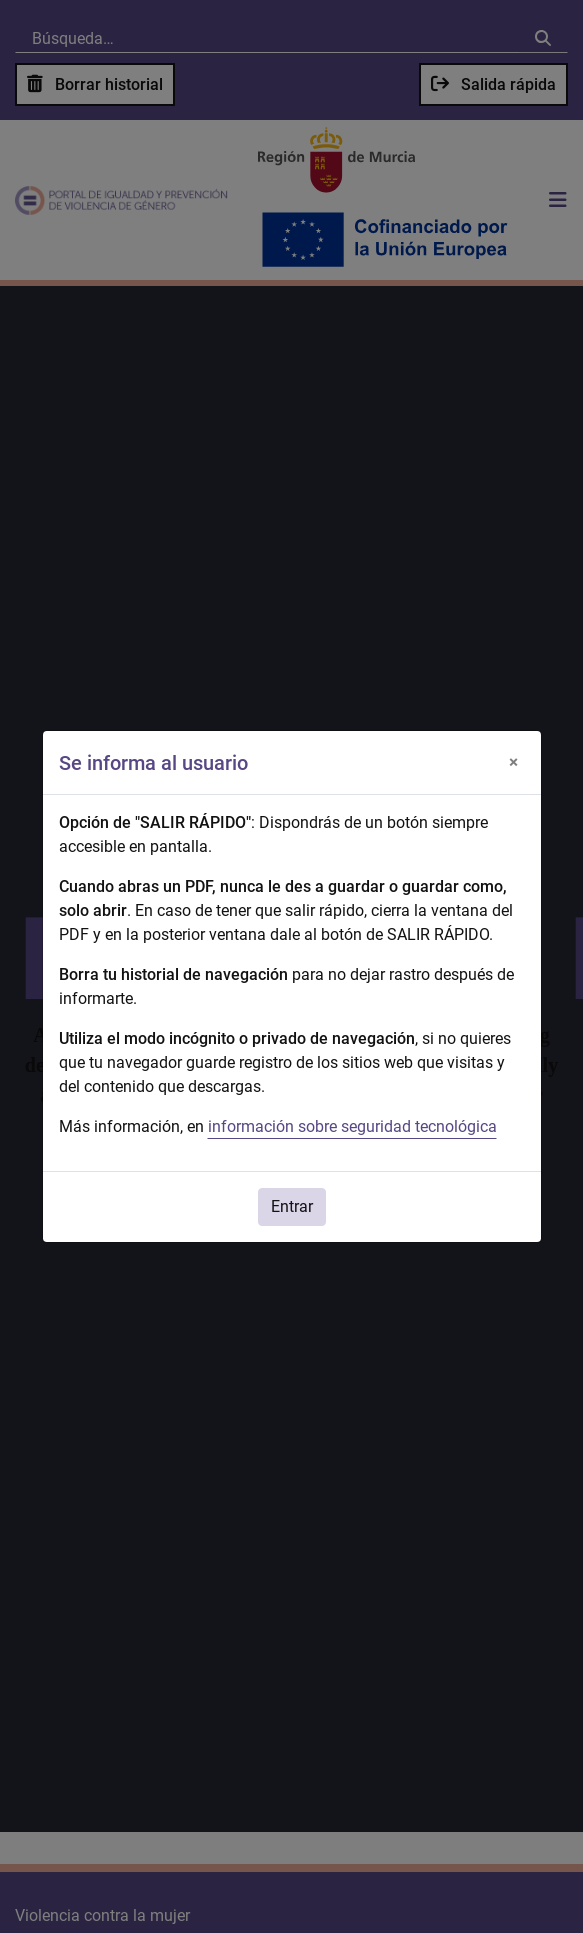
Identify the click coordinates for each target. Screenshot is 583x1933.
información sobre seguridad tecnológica (352, 1126)
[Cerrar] (514, 763)
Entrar (292, 1206)
